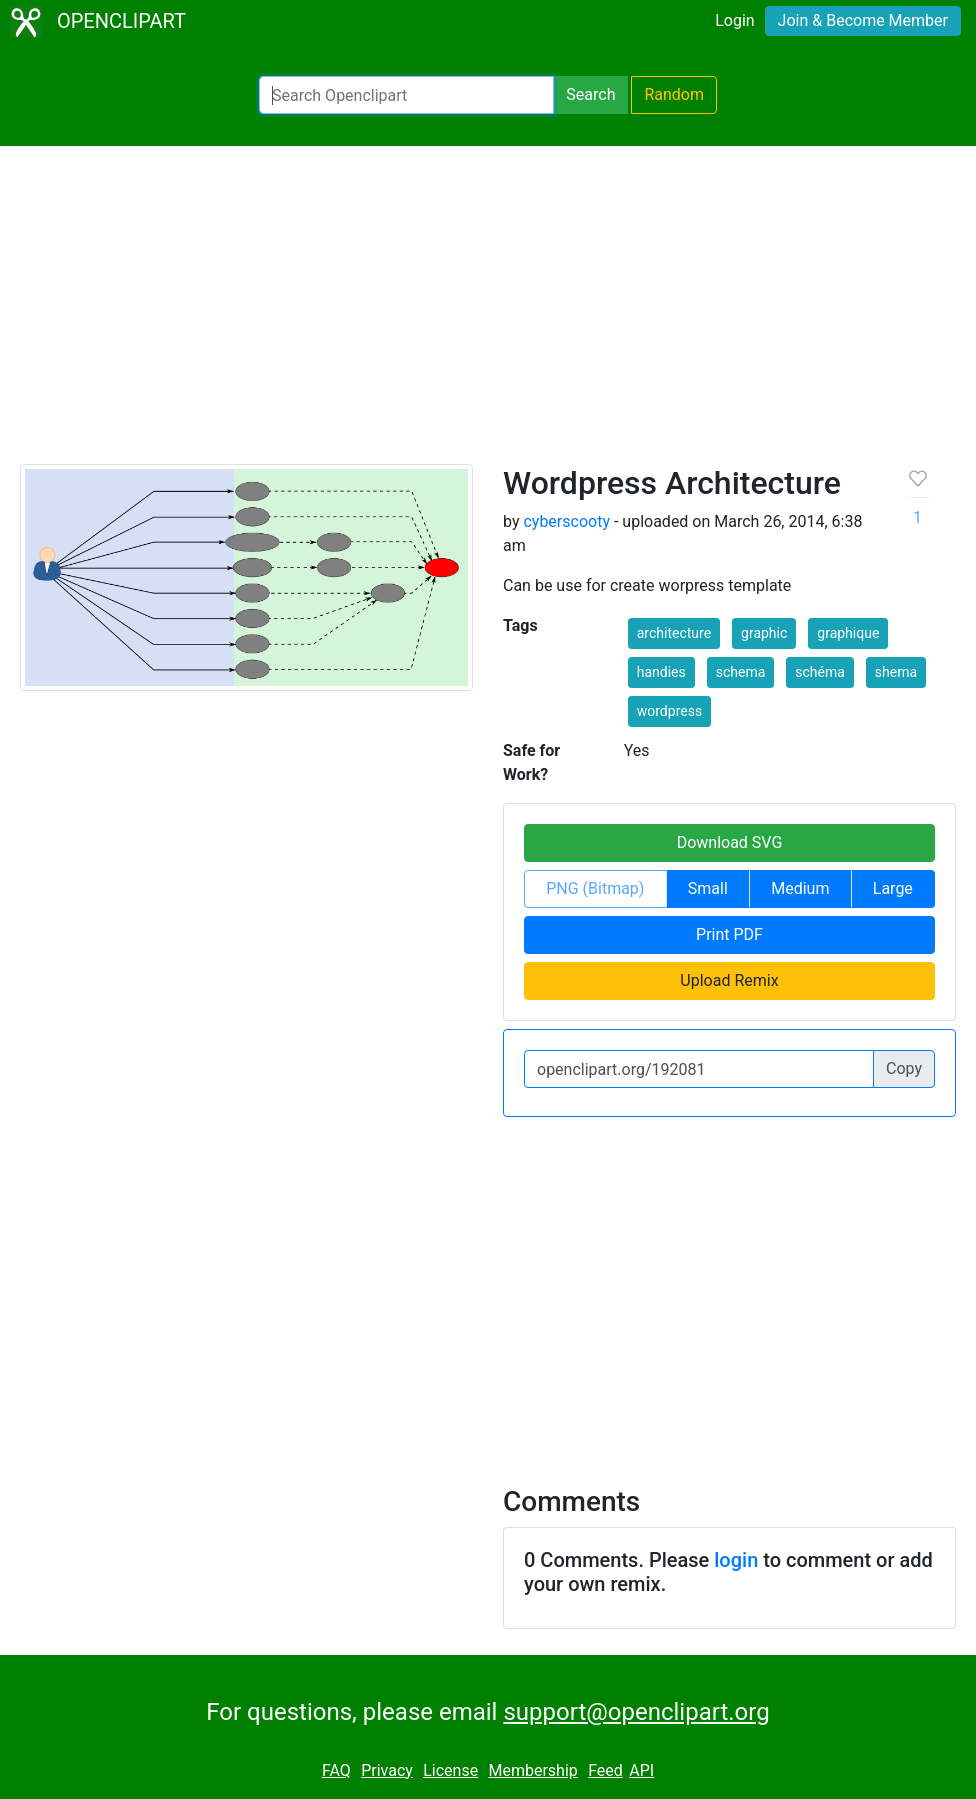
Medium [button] (800, 888)
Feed (605, 1770)
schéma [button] (820, 672)
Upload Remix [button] (729, 980)
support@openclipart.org (636, 1712)
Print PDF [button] (729, 934)
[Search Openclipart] (406, 95)
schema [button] (741, 672)
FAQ (336, 1770)
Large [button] (893, 888)
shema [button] (896, 672)
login (736, 1560)
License (450, 1770)
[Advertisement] (488, 314)
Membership (532, 1770)
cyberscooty (566, 521)
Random (674, 94)
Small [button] (708, 888)
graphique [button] (848, 633)
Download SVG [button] (730, 842)
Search (590, 94)
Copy (904, 1068)
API (641, 1770)
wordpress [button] (669, 711)
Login (734, 20)
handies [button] (661, 672)
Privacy (387, 1770)
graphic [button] (764, 633)
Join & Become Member (863, 20)
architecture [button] (674, 633)
